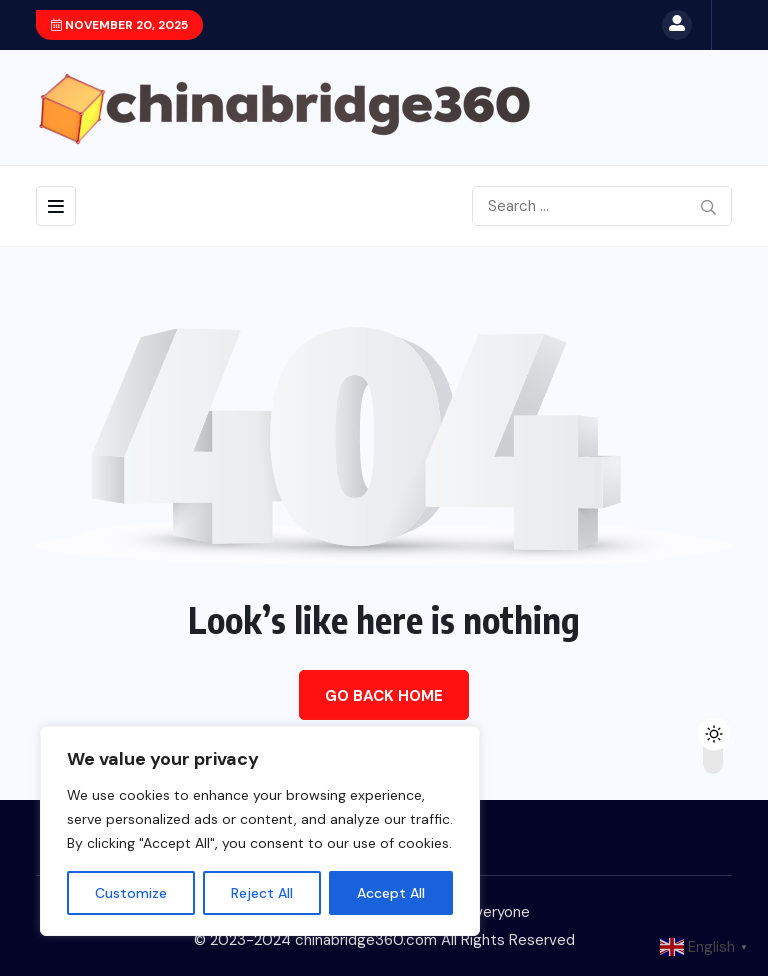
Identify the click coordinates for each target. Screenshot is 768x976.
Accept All (391, 893)
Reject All (262, 893)
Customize (131, 893)
